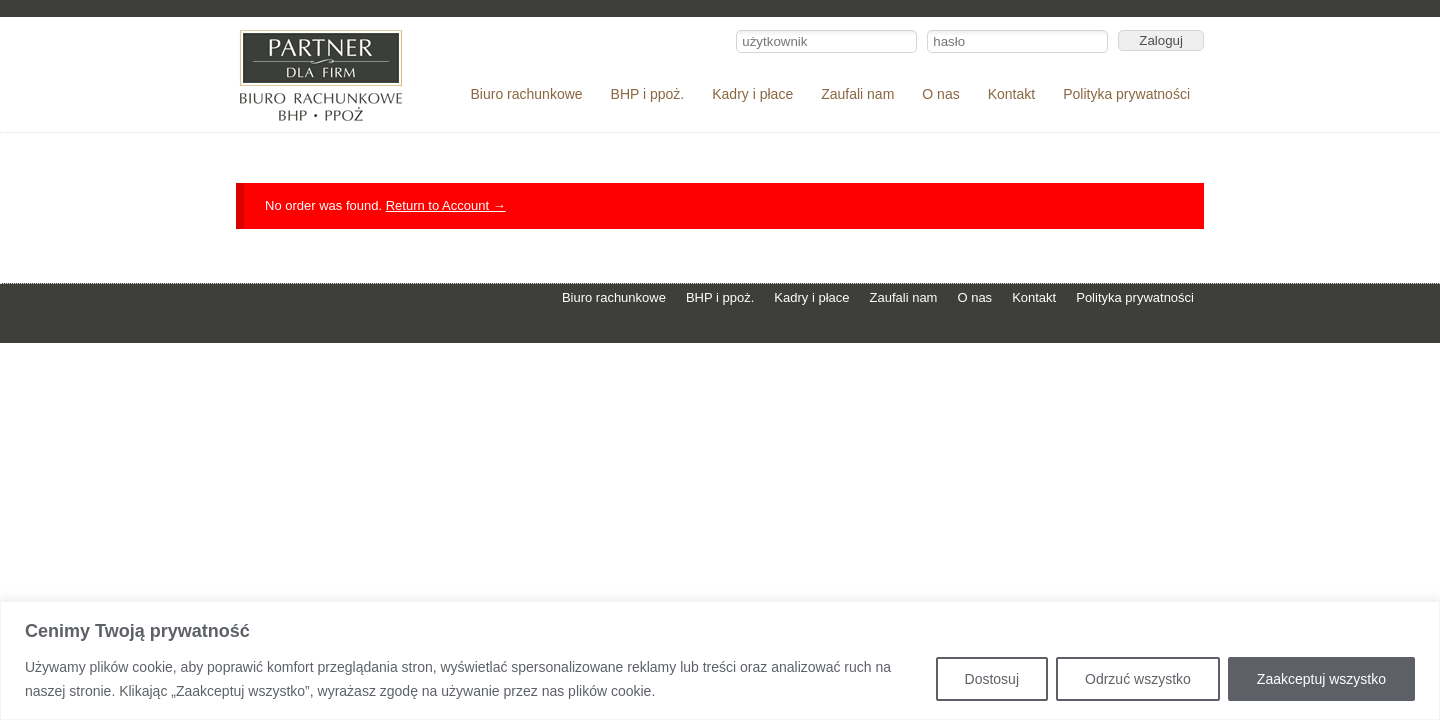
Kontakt (1011, 94)
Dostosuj (992, 679)
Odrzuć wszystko (1138, 679)
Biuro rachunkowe (527, 94)
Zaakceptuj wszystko (1321, 679)
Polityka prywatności (1126, 94)
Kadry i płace (752, 94)
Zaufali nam (857, 94)
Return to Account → (446, 205)
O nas (940, 94)
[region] (720, 660)
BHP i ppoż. (648, 94)
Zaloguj (1161, 40)
